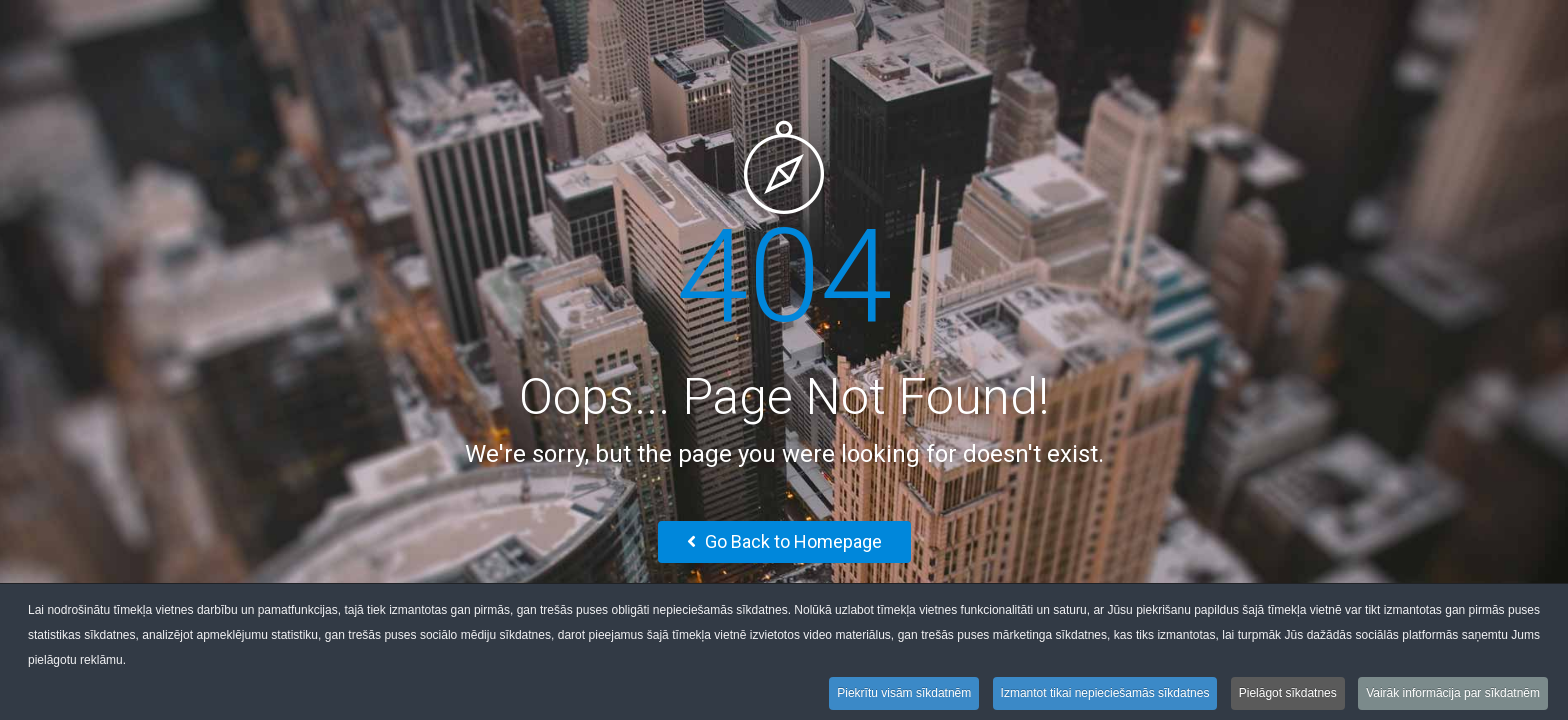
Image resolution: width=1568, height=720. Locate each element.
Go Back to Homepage (784, 541)
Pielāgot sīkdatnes (1288, 695)
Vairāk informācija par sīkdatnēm (1453, 695)
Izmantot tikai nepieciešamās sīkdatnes (1105, 695)
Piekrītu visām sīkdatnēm (904, 695)
